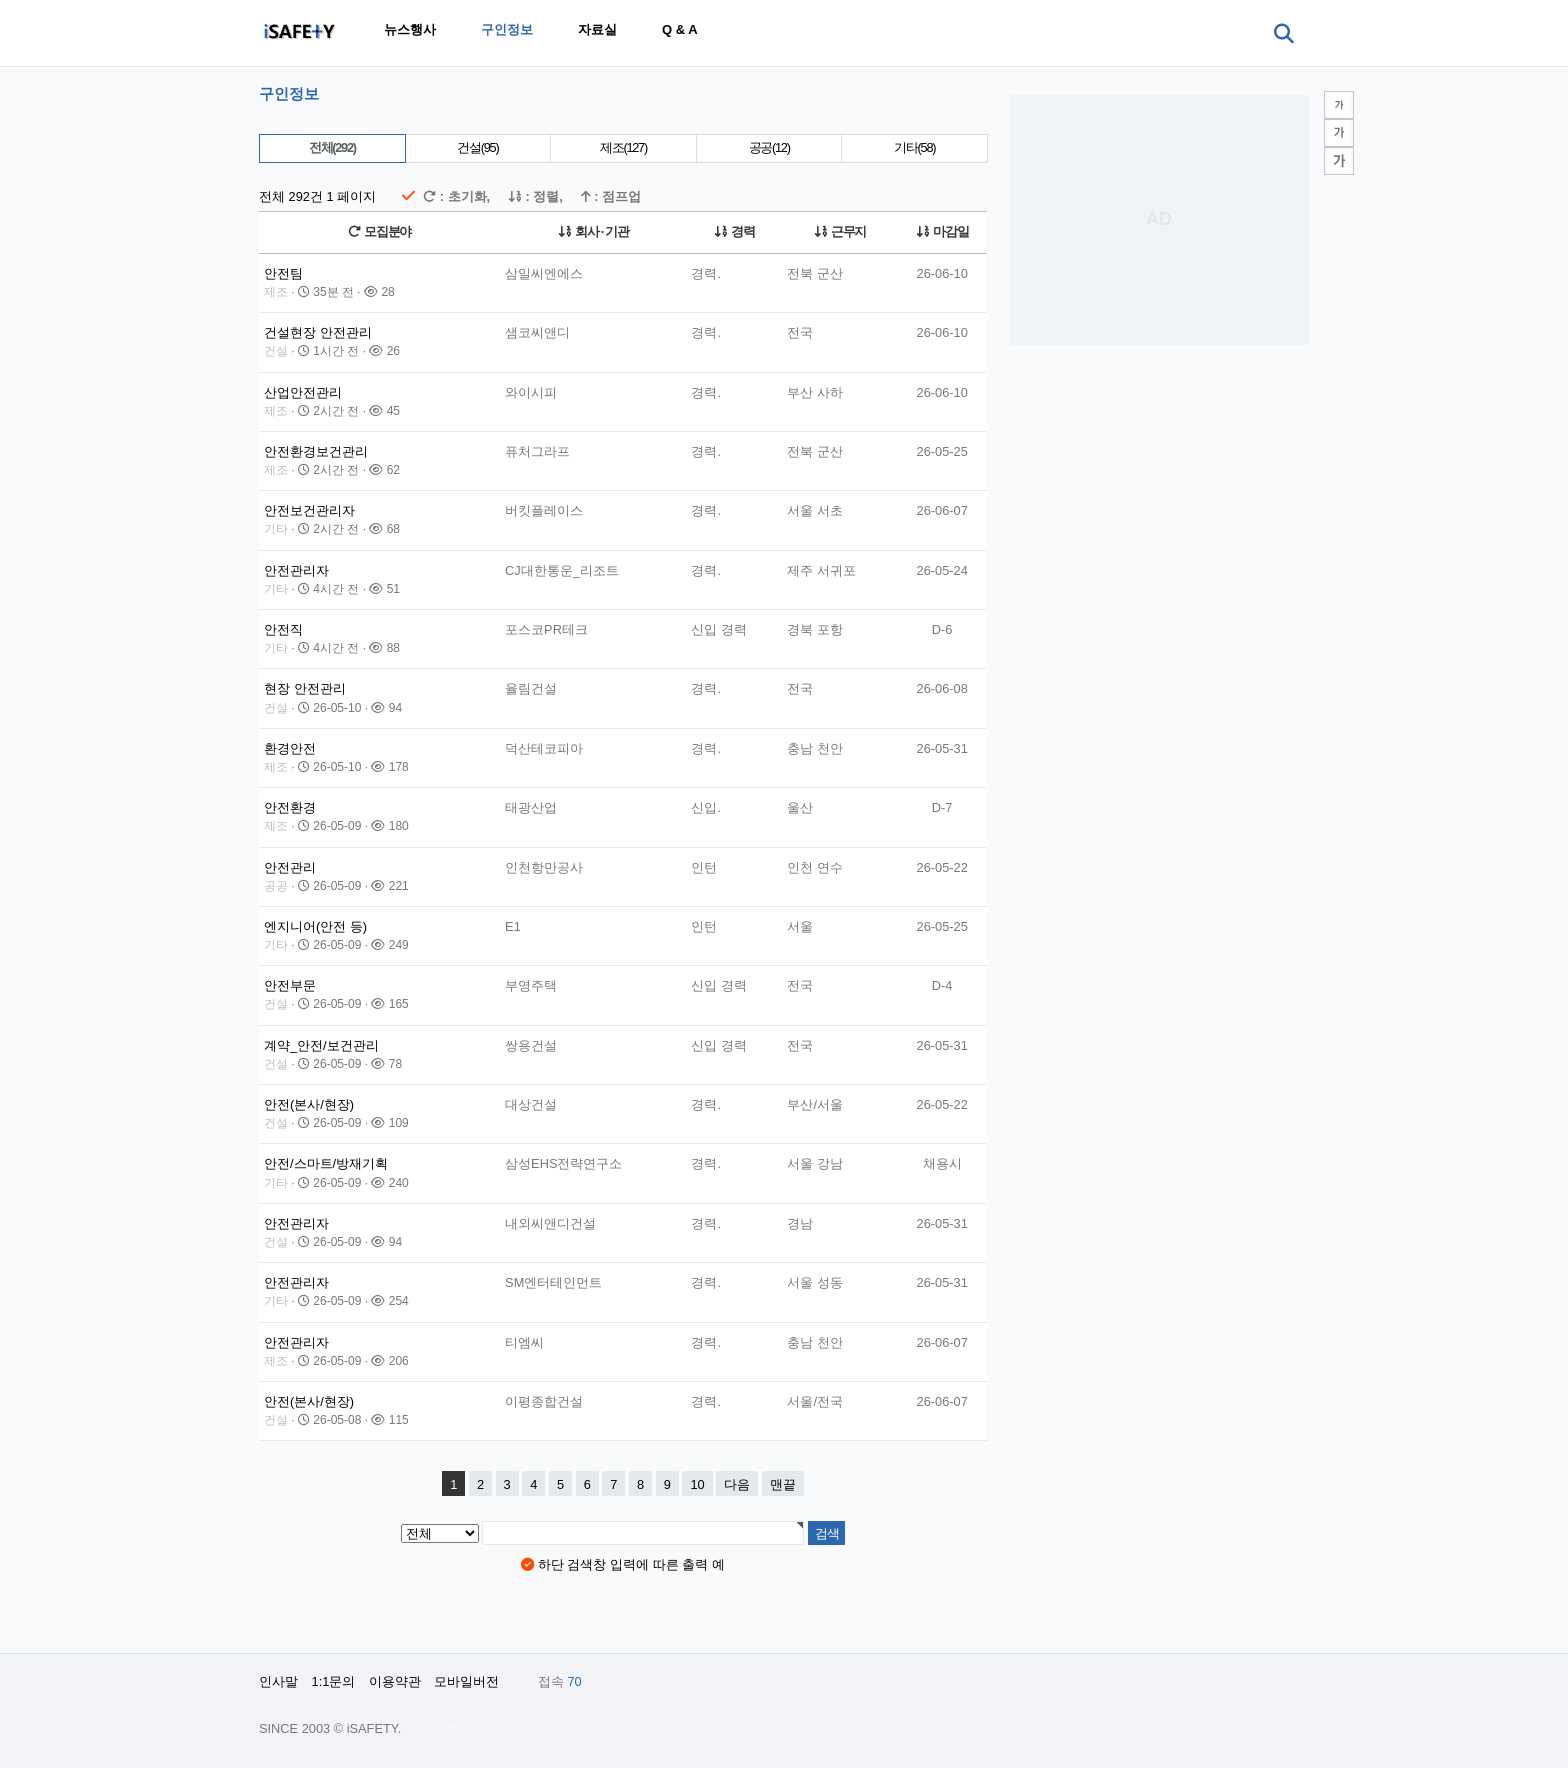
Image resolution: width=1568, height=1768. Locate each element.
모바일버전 (466, 1681)
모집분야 (379, 231)
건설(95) (477, 147)
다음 (737, 1484)
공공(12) (769, 147)
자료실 (597, 29)
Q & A (680, 29)
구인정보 (507, 29)
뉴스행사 (410, 29)
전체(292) (332, 147)
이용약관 (395, 1681)
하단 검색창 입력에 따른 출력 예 (623, 1564)
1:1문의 (334, 1681)
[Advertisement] (1159, 220)
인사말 (278, 1681)
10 (697, 1484)
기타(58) (914, 147)
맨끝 (783, 1484)
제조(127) (623, 147)
